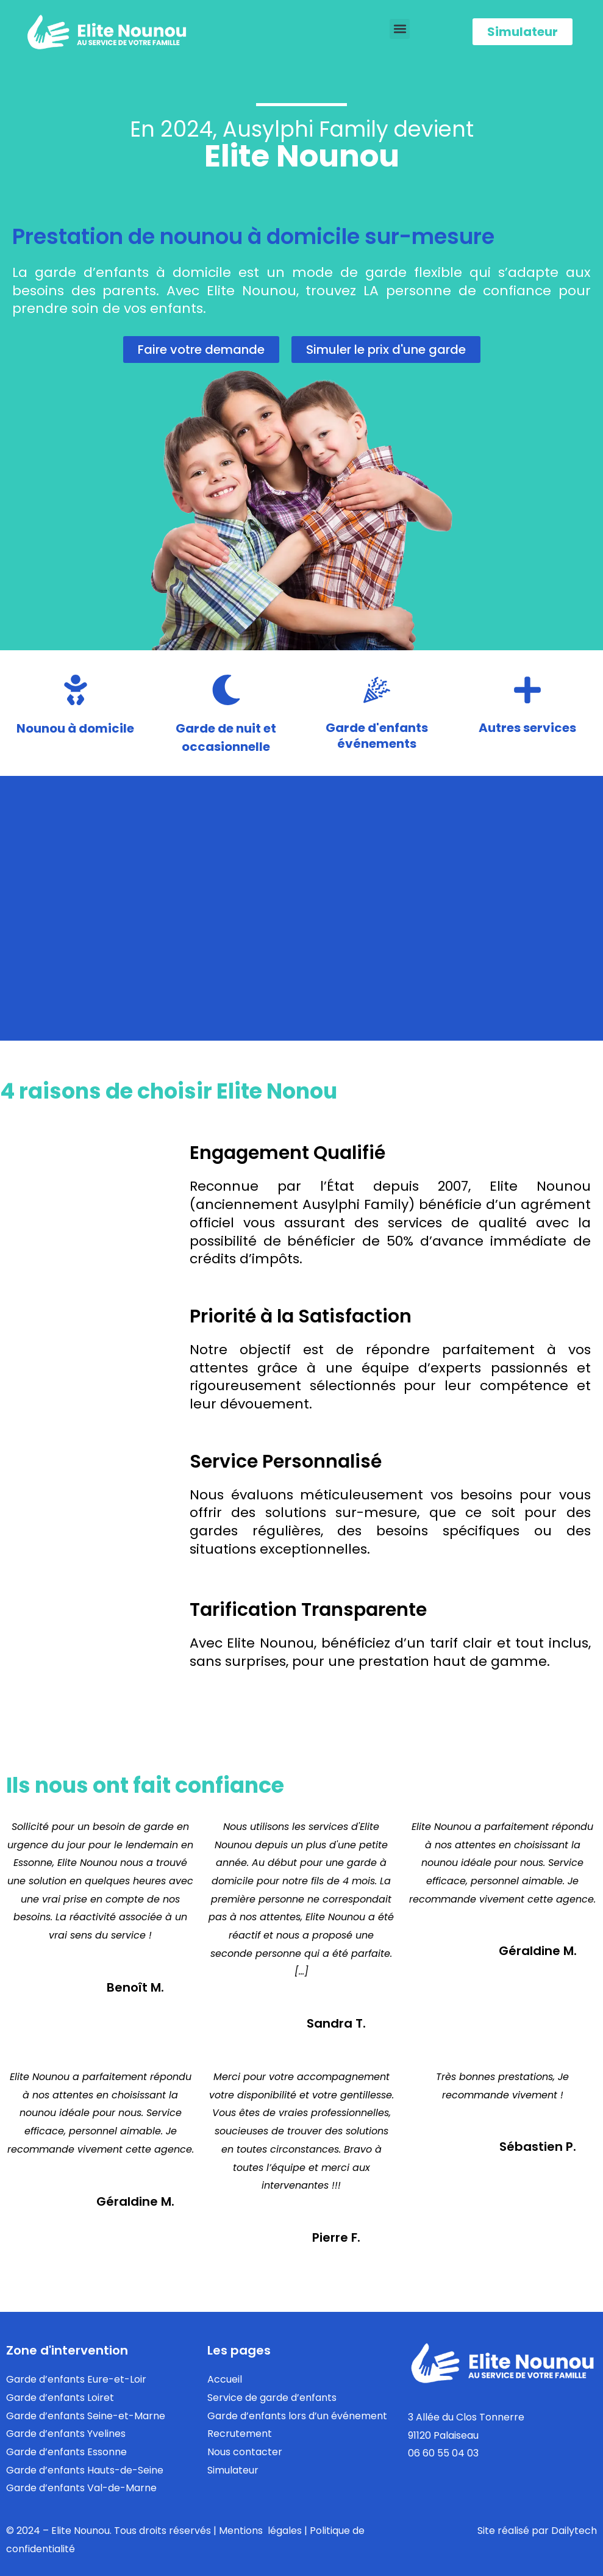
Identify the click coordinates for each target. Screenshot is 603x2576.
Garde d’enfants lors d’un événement (297, 2416)
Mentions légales (260, 2531)
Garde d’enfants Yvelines (66, 2434)
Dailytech (574, 2531)
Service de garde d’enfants (272, 2398)
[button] (400, 29)
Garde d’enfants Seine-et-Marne (85, 2416)
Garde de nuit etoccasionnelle (226, 737)
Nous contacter (244, 2452)
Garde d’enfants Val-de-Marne (81, 2488)
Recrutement (239, 2434)
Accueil (224, 2379)
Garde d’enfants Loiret (60, 2398)
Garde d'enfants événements (377, 735)
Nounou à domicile (75, 728)
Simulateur (233, 2470)
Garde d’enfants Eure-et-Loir (76, 2379)
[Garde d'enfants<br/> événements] (377, 690)
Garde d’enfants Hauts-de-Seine (84, 2470)
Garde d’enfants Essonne (66, 2452)
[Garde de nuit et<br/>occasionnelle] (226, 690)
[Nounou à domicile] (75, 690)
